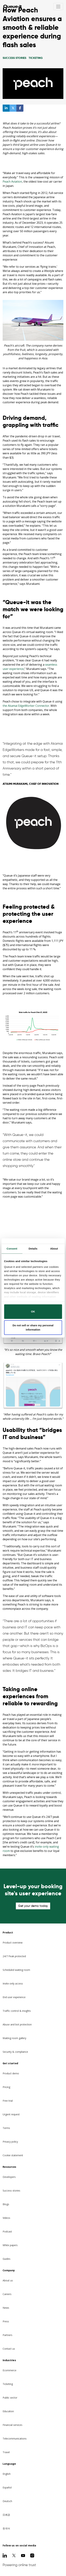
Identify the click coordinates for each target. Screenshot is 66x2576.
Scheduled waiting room (16, 1970)
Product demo (11, 2073)
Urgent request (11, 2114)
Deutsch (7, 2501)
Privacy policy (10, 2141)
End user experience (14, 1997)
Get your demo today (33, 1906)
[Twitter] (14, 2555)
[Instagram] (32, 2555)
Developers (9, 2177)
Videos (6, 2218)
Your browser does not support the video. (33, 1219)
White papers (10, 2245)
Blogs (6, 2204)
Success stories (11, 2190)
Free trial (8, 2100)
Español (7, 2487)
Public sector (10, 2397)
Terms (6, 2128)
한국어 (6, 2528)
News (6, 2307)
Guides (6, 2258)
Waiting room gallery (14, 2038)
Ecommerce (9, 2370)
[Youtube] (23, 2555)
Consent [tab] (12, 1248)
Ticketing (36, 58)
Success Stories (14, 58)
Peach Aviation (12, 181)
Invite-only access (13, 1983)
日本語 (6, 2514)
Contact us (9, 2348)
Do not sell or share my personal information (33, 1327)
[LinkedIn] (5, 2555)
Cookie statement (13, 2155)
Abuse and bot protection (17, 2024)
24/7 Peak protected (14, 1956)
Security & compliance (15, 2051)
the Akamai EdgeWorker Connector (26, 706)
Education (8, 2411)
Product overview (13, 1942)
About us (8, 2280)
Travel (6, 2452)
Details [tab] (33, 1248)
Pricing (6, 2087)
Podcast (7, 2231)
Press (6, 2321)
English (7, 2473)
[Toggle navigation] (58, 6)
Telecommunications (15, 2438)
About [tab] (54, 1248)
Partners (7, 2335)
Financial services (12, 2425)
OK (33, 1311)
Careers (7, 2294)
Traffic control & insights (17, 2010)
